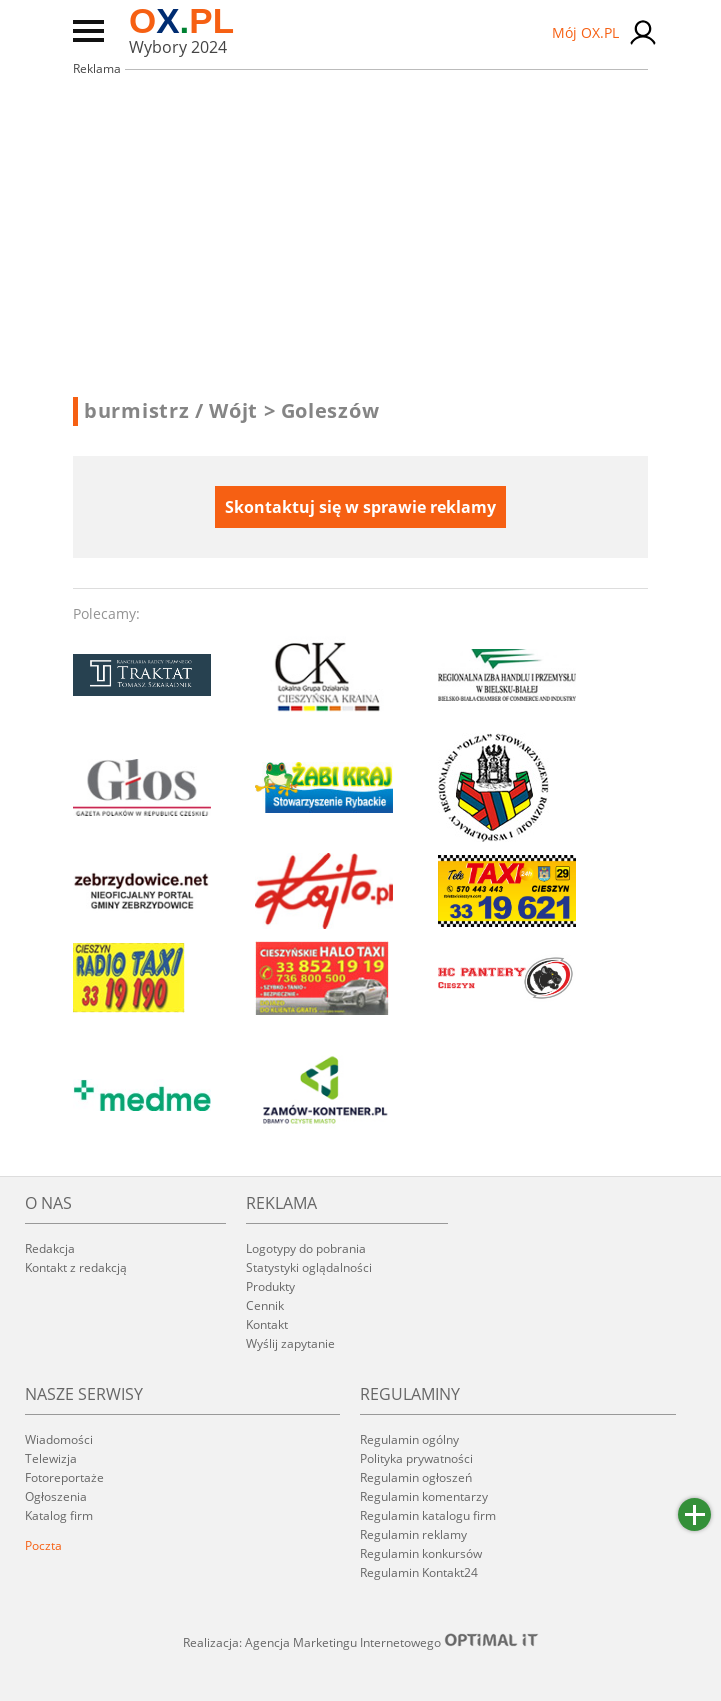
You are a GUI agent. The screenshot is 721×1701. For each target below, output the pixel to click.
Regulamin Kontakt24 (419, 1572)
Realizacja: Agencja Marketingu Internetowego (361, 1642)
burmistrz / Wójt (180, 411)
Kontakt (267, 1324)
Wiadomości (59, 1439)
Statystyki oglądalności (309, 1267)
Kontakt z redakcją (76, 1267)
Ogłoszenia (56, 1496)
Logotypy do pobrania (306, 1248)
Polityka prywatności (416, 1458)
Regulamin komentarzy (424, 1496)
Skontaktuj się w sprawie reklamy (360, 507)
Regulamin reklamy (413, 1534)
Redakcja (50, 1248)
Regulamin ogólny (409, 1439)
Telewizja (51, 1458)
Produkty (270, 1286)
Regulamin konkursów (421, 1553)
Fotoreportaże (64, 1477)
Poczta (43, 1545)
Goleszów (330, 411)
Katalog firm (59, 1515)
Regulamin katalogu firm (428, 1515)
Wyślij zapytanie (290, 1343)
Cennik (265, 1305)
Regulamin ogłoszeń (416, 1477)
